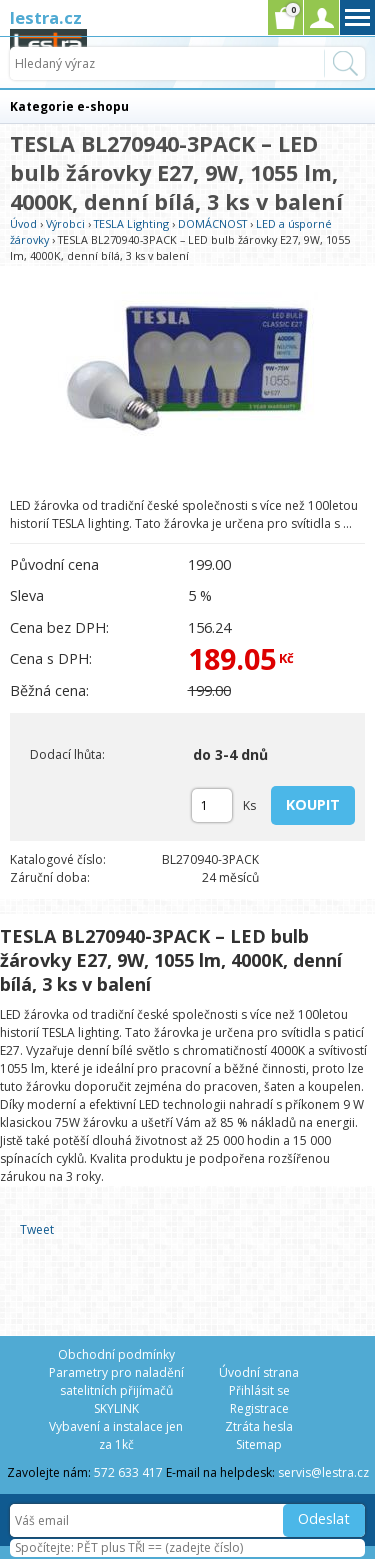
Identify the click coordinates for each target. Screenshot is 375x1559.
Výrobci (65, 223)
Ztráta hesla (259, 1426)
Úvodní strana (259, 1372)
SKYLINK (116, 1408)
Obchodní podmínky (116, 1354)
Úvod (23, 223)
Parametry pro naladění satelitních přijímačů (116, 1381)
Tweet (37, 1229)
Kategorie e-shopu (69, 106)
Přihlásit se (259, 1390)
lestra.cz (46, 17)
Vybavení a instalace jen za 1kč (116, 1435)
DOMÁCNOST (212, 223)
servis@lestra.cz (323, 1472)
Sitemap (259, 1444)
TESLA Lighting (131, 223)
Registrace (259, 1408)
